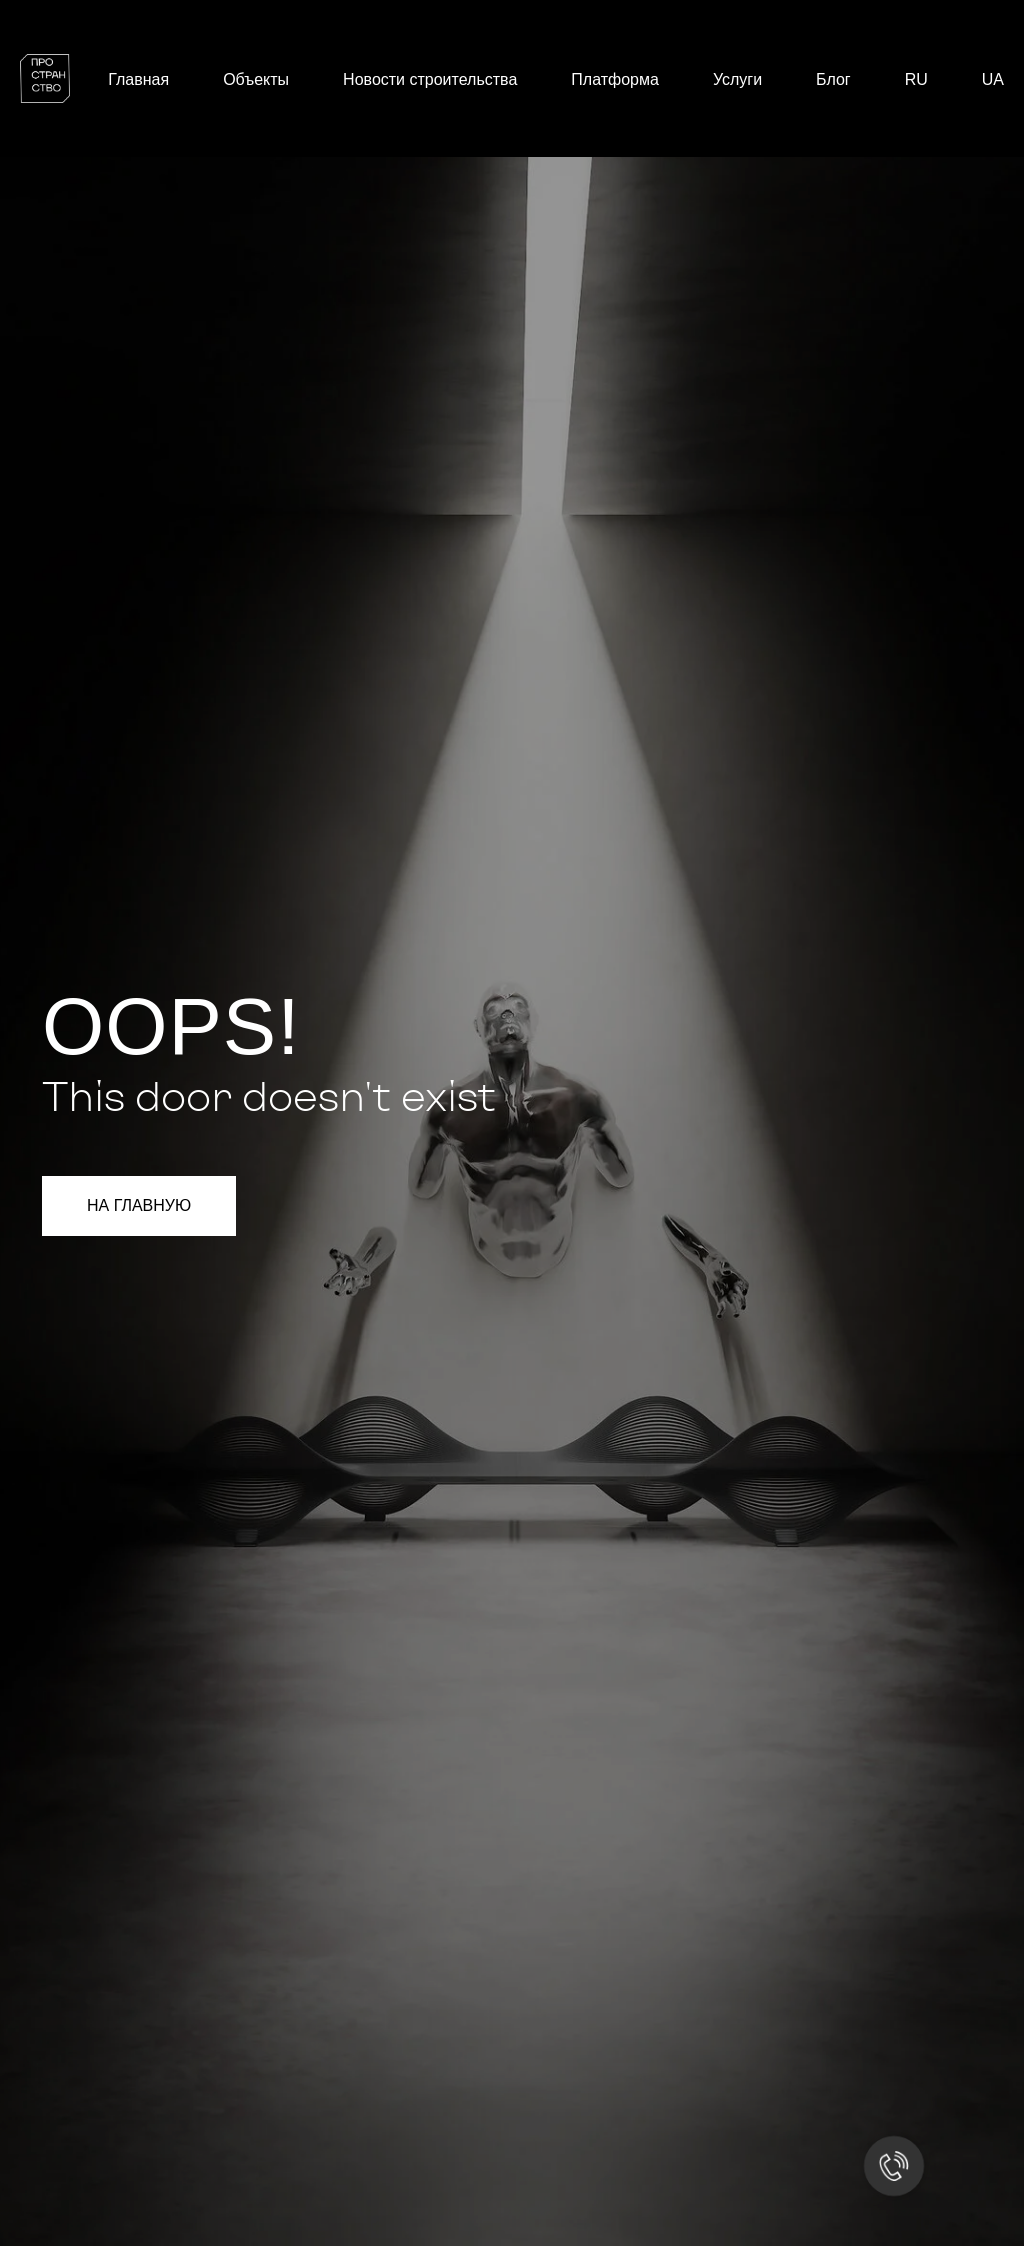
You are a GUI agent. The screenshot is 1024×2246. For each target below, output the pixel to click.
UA (993, 79)
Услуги (737, 79)
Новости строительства (430, 79)
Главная (138, 79)
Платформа (615, 79)
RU (916, 79)
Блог (833, 79)
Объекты (256, 79)
